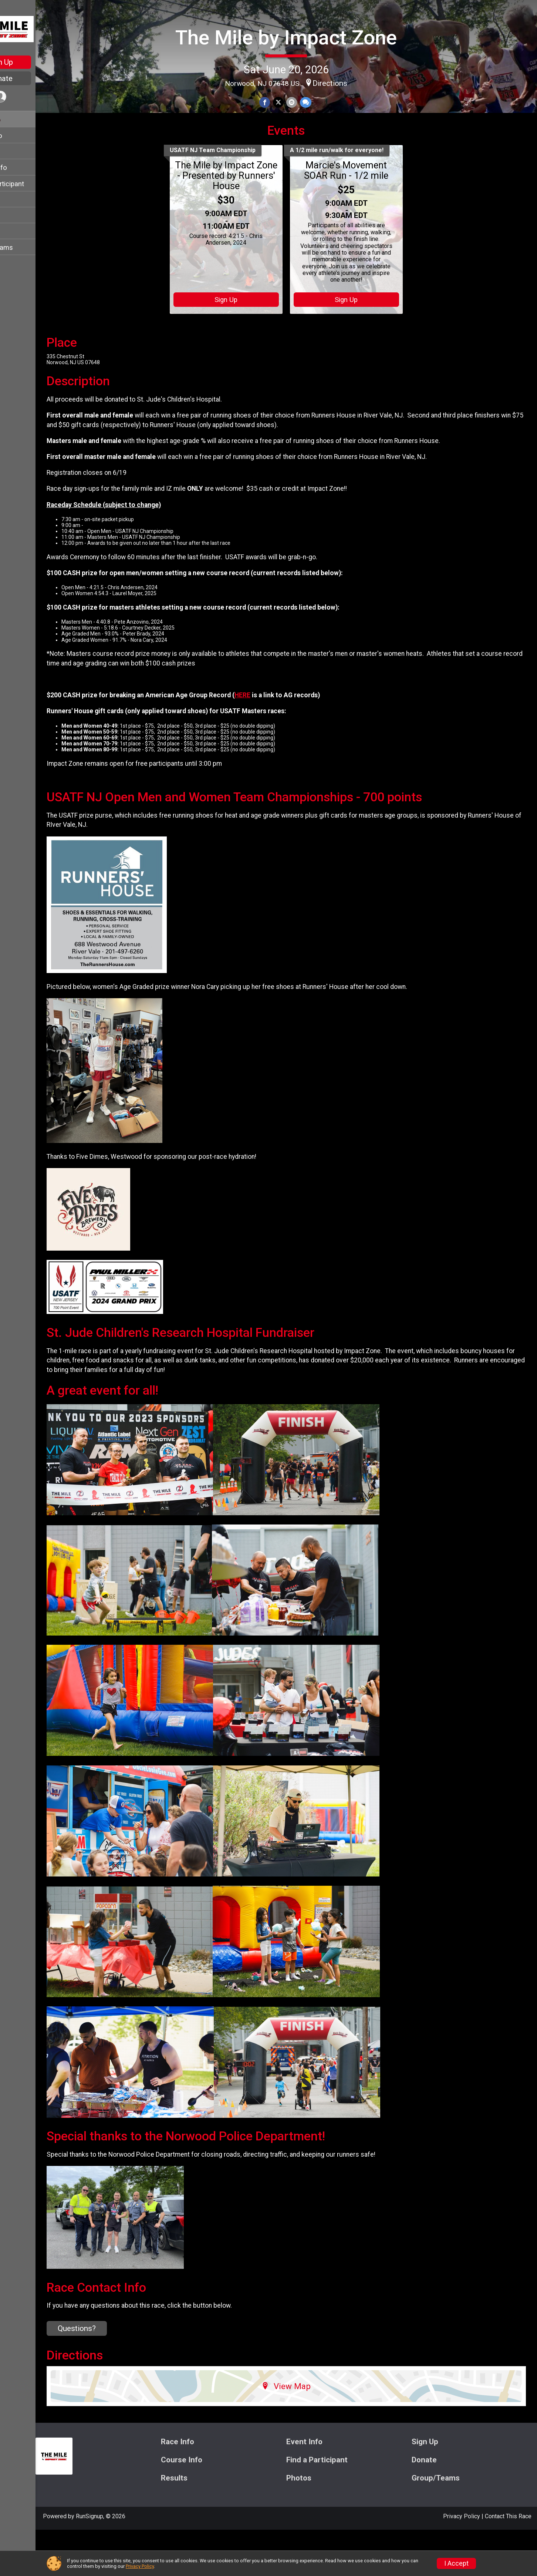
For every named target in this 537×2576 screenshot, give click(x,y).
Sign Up (35, 62)
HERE (277, 741)
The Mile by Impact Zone (303, 35)
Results (17, 215)
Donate (35, 78)
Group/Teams (27, 247)
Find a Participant (32, 184)
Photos (17, 231)
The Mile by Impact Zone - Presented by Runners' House (243, 222)
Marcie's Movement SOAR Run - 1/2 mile (364, 216)
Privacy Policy (140, 2566)
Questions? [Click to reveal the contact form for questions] (111, 2374)
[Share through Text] (322, 100)
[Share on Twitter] (295, 100)
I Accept (456, 2563)
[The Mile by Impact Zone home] (35, 28)
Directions (347, 81)
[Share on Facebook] (282, 100)
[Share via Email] (308, 100)
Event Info (21, 136)
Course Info (24, 167)
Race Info (21, 120)
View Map (303, 2432)
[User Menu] (35, 97)
